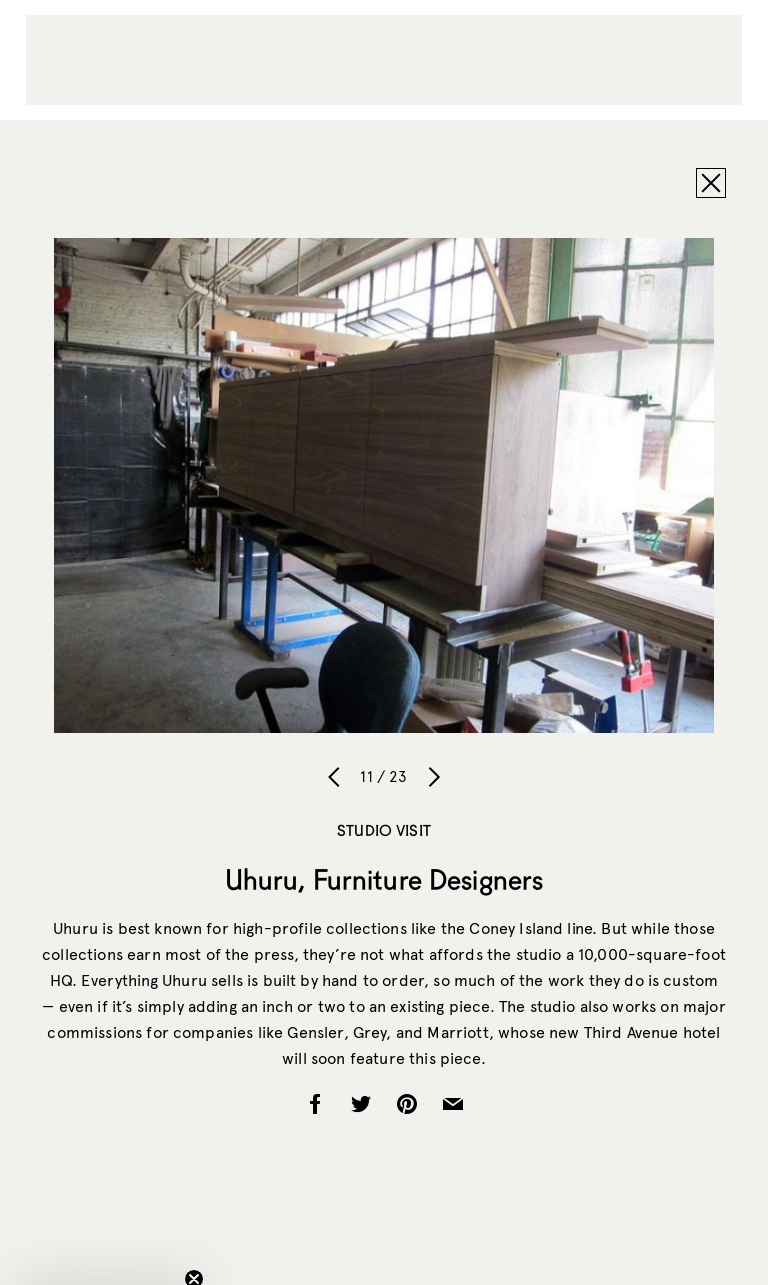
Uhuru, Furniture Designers (384, 879)
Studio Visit (384, 830)
